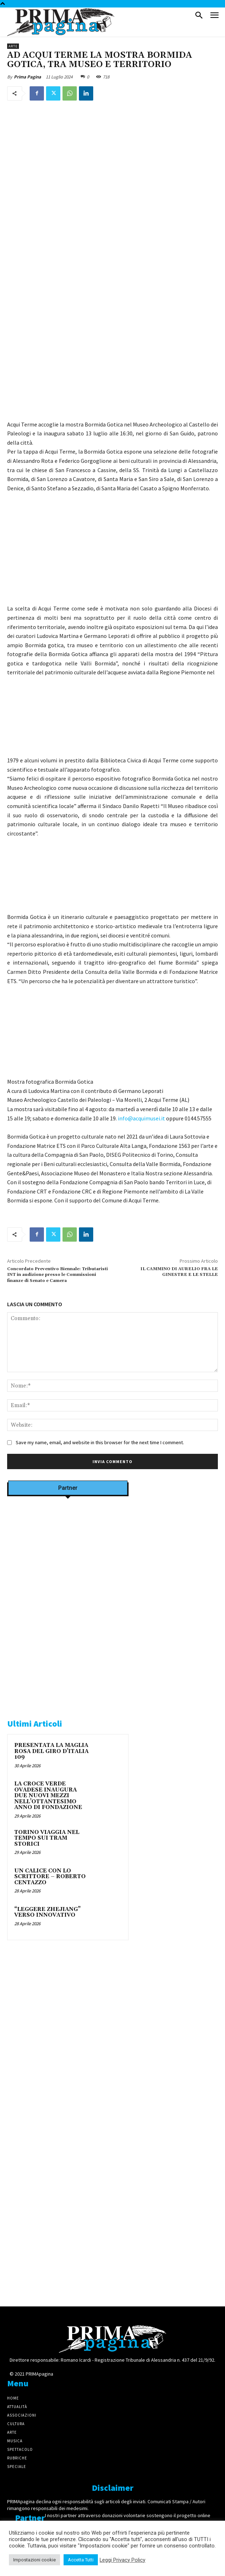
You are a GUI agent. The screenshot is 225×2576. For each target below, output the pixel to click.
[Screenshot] (68, 1591)
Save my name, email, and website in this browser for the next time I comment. (100, 1442)
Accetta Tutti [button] (81, 2559)
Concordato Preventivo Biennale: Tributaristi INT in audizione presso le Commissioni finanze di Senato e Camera (57, 1274)
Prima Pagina (27, 77)
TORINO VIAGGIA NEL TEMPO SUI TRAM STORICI (46, 1838)
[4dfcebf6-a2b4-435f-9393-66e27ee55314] (68, 2150)
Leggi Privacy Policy (122, 2560)
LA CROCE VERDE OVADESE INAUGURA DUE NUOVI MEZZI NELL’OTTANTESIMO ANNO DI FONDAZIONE (48, 1795)
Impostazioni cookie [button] (34, 2559)
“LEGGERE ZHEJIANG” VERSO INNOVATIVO (47, 1912)
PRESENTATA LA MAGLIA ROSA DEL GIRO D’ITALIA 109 (51, 1751)
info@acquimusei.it (141, 1118)
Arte (13, 46)
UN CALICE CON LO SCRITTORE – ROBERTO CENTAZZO (50, 1876)
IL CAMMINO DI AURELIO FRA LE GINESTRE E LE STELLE (179, 1271)
